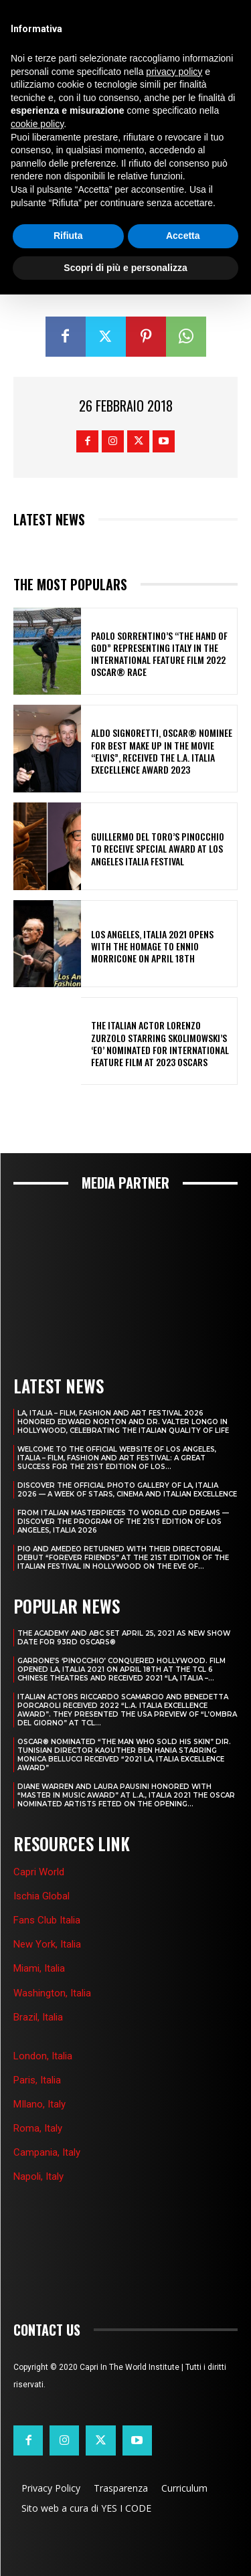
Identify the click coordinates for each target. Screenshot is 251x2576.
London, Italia (42, 2056)
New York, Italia (47, 1944)
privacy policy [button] (174, 71)
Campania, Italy (46, 2152)
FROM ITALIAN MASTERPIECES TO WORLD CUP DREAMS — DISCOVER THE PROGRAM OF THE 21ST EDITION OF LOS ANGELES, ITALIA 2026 (123, 1522)
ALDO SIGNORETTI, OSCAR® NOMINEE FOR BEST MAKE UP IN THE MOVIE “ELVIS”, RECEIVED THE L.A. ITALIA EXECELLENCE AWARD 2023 (161, 750)
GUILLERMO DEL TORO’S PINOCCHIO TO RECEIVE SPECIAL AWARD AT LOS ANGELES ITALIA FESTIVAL (157, 848)
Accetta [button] (183, 235)
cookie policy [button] (37, 123)
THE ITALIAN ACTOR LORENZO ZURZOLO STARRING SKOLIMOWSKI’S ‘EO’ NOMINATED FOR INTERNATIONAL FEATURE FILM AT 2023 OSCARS (160, 1043)
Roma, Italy (37, 2128)
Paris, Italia (37, 2080)
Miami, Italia (39, 1968)
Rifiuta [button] (68, 235)
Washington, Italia (52, 1993)
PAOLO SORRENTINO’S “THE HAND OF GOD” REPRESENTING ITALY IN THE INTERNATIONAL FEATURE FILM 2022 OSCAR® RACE (159, 653)
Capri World (38, 1872)
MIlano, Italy (39, 2104)
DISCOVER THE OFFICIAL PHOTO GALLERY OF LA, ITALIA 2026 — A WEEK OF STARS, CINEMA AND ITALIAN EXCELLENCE (127, 1489)
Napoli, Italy (38, 2176)
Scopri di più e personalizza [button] (125, 267)
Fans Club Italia (46, 1920)
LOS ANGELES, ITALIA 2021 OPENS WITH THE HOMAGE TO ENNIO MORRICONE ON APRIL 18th (152, 946)
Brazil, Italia (38, 2017)
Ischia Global (41, 1896)
